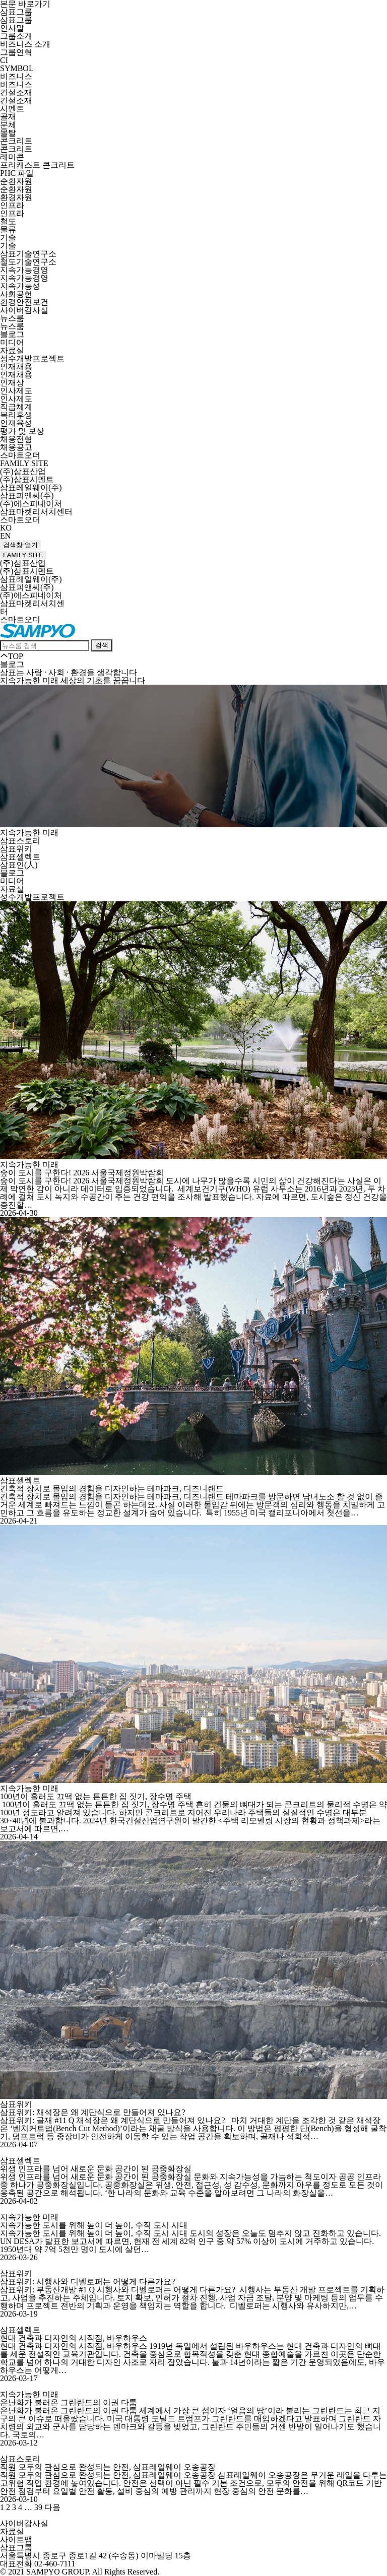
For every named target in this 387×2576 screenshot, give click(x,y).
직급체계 (16, 407)
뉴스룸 (12, 318)
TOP (11, 656)
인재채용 (16, 366)
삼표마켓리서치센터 (36, 511)
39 (38, 2507)
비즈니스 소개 (25, 44)
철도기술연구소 (28, 261)
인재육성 (16, 423)
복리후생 (16, 415)
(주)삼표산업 (23, 471)
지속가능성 (20, 286)
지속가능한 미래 (29, 832)
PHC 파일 (17, 173)
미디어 (12, 342)
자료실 (12, 350)
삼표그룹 (16, 12)
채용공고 (16, 447)
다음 (52, 2507)
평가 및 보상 (22, 431)
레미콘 (12, 157)
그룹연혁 (16, 52)
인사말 (12, 28)
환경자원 (16, 197)
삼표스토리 (20, 840)
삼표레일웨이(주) (31, 487)
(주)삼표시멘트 (27, 479)
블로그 (12, 334)
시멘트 (12, 108)
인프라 (12, 205)
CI (4, 60)
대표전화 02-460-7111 (37, 2563)
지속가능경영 (24, 270)
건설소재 (16, 92)
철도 (8, 221)
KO (6, 527)
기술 (8, 237)
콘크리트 (16, 141)
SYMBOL (17, 68)
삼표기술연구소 (28, 253)
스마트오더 (20, 455)
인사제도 (16, 390)
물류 (8, 229)
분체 (8, 124)
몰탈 (8, 132)
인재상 (12, 382)
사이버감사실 (24, 310)
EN (5, 536)
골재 (8, 116)
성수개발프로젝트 (32, 358)
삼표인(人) (19, 865)
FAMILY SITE (24, 463)
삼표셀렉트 (20, 856)
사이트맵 (16, 2539)
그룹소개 (16, 36)
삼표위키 (16, 848)
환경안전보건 (24, 302)
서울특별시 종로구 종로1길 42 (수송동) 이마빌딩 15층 (95, 2555)
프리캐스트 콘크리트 (37, 165)
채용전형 (16, 439)
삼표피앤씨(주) (27, 495)
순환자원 (16, 181)
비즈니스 (16, 76)
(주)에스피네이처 (31, 503)
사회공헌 (16, 294)
